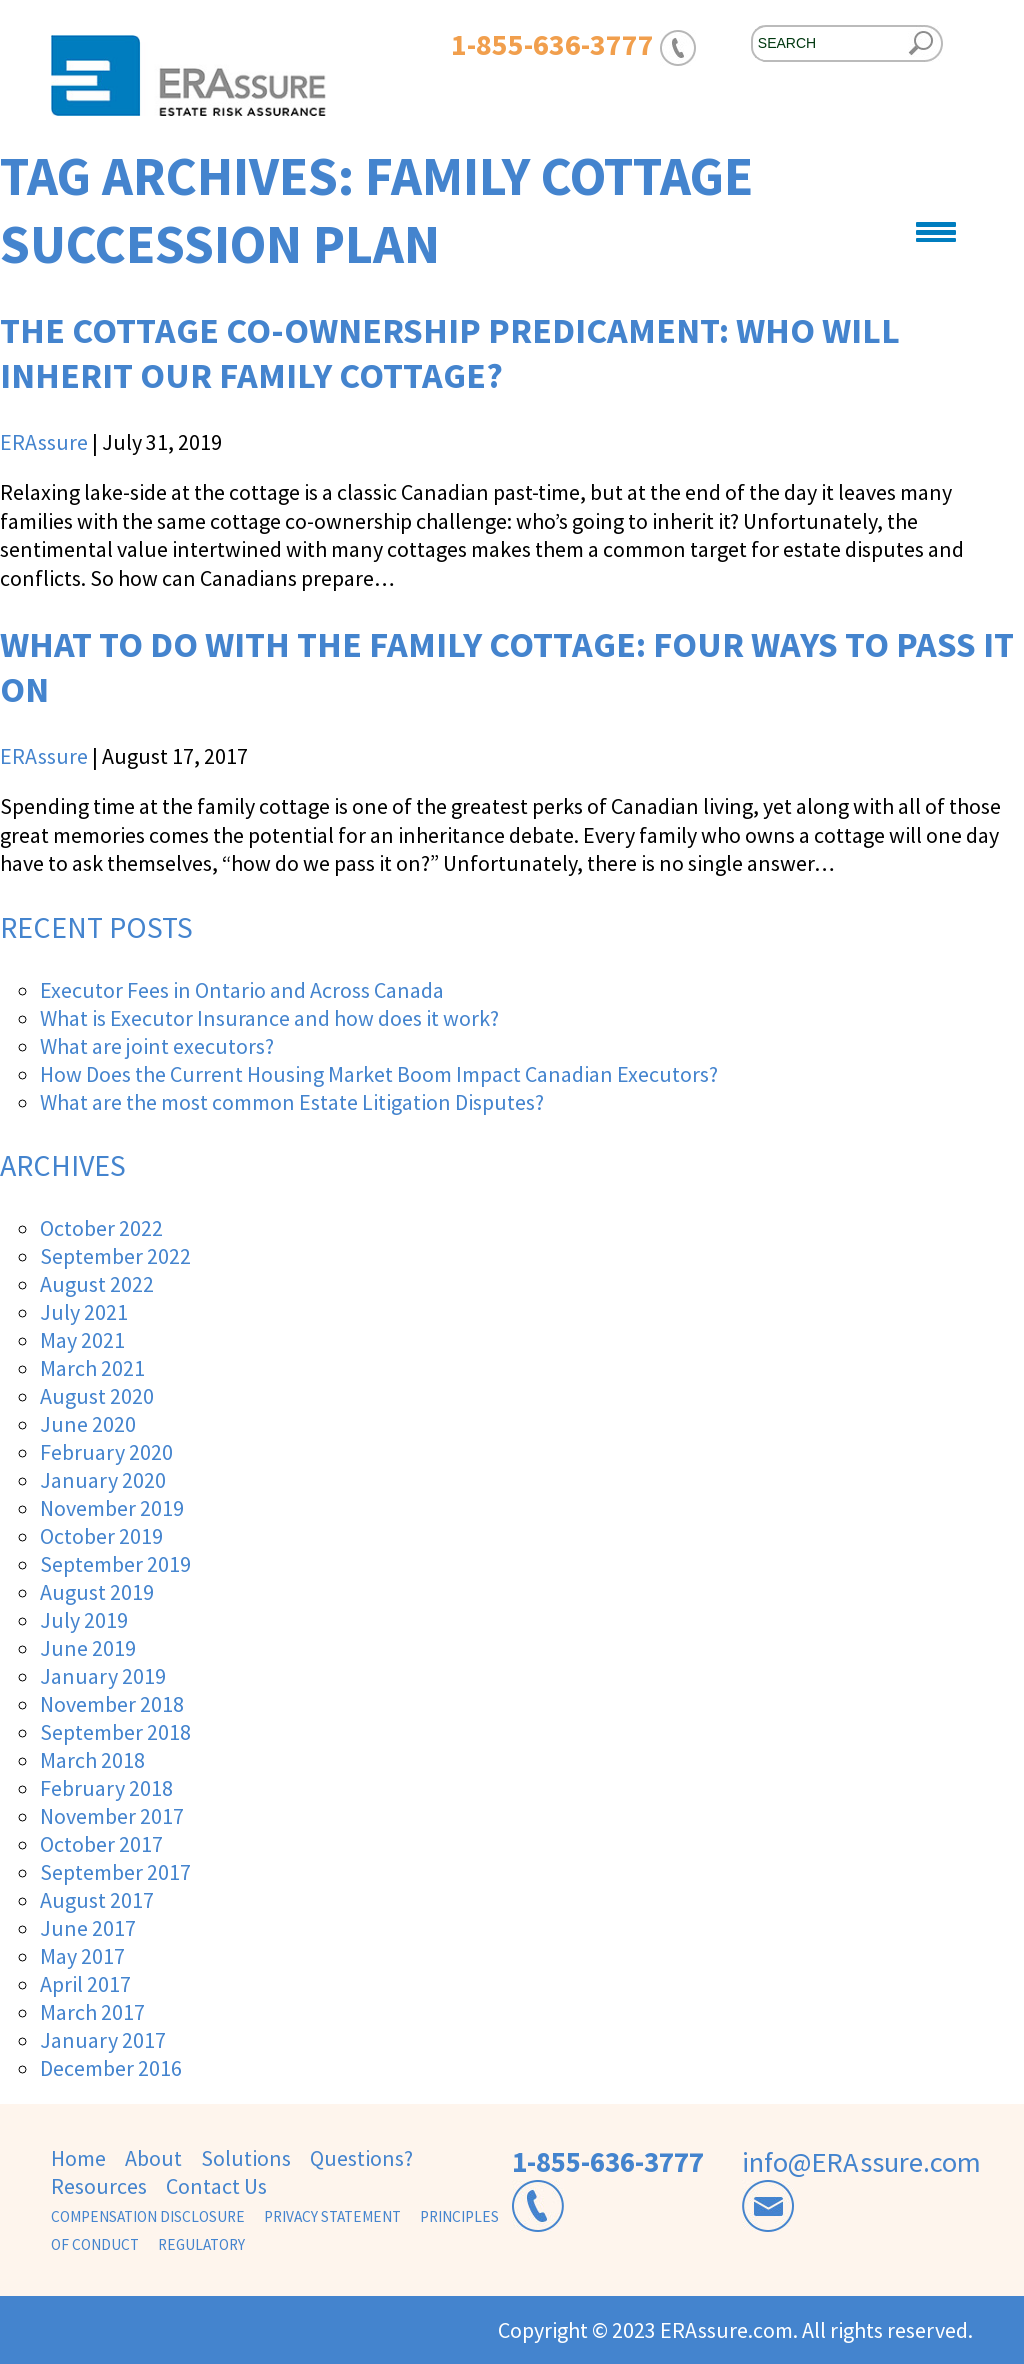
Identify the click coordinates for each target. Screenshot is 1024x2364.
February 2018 (106, 1788)
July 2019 (84, 1620)
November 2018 (112, 1704)
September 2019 (115, 1564)
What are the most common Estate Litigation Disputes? (292, 1102)
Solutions (246, 2158)
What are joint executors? (157, 1046)
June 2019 (88, 1648)
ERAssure (44, 442)
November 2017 (112, 1816)
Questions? (361, 2158)
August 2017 (97, 1900)
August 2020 (97, 1396)
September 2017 (115, 1872)
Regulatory (201, 2244)
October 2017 (101, 1844)
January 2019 (103, 1676)
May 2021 (82, 1340)
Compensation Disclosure (148, 2216)
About (153, 2158)
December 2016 (111, 2068)
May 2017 (82, 1956)
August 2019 (97, 1592)
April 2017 (85, 1984)
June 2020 (88, 1424)
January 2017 (103, 2040)
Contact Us (216, 2186)
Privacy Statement (332, 2216)
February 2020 (106, 1452)
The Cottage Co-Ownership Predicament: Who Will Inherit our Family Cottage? (450, 353)
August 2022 (97, 1284)
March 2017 (92, 2012)
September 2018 (115, 1732)
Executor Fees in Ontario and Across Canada (242, 990)
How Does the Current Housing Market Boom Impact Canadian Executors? (379, 1074)
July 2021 (84, 1312)
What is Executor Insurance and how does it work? (269, 1018)
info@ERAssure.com (861, 2162)
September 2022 (115, 1256)
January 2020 (103, 1480)
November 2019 (112, 1508)
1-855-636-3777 (608, 2162)
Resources (99, 2186)
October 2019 (101, 1536)
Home (78, 2158)
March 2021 (92, 1368)
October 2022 (101, 1228)
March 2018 (92, 1760)
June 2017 (88, 1928)
